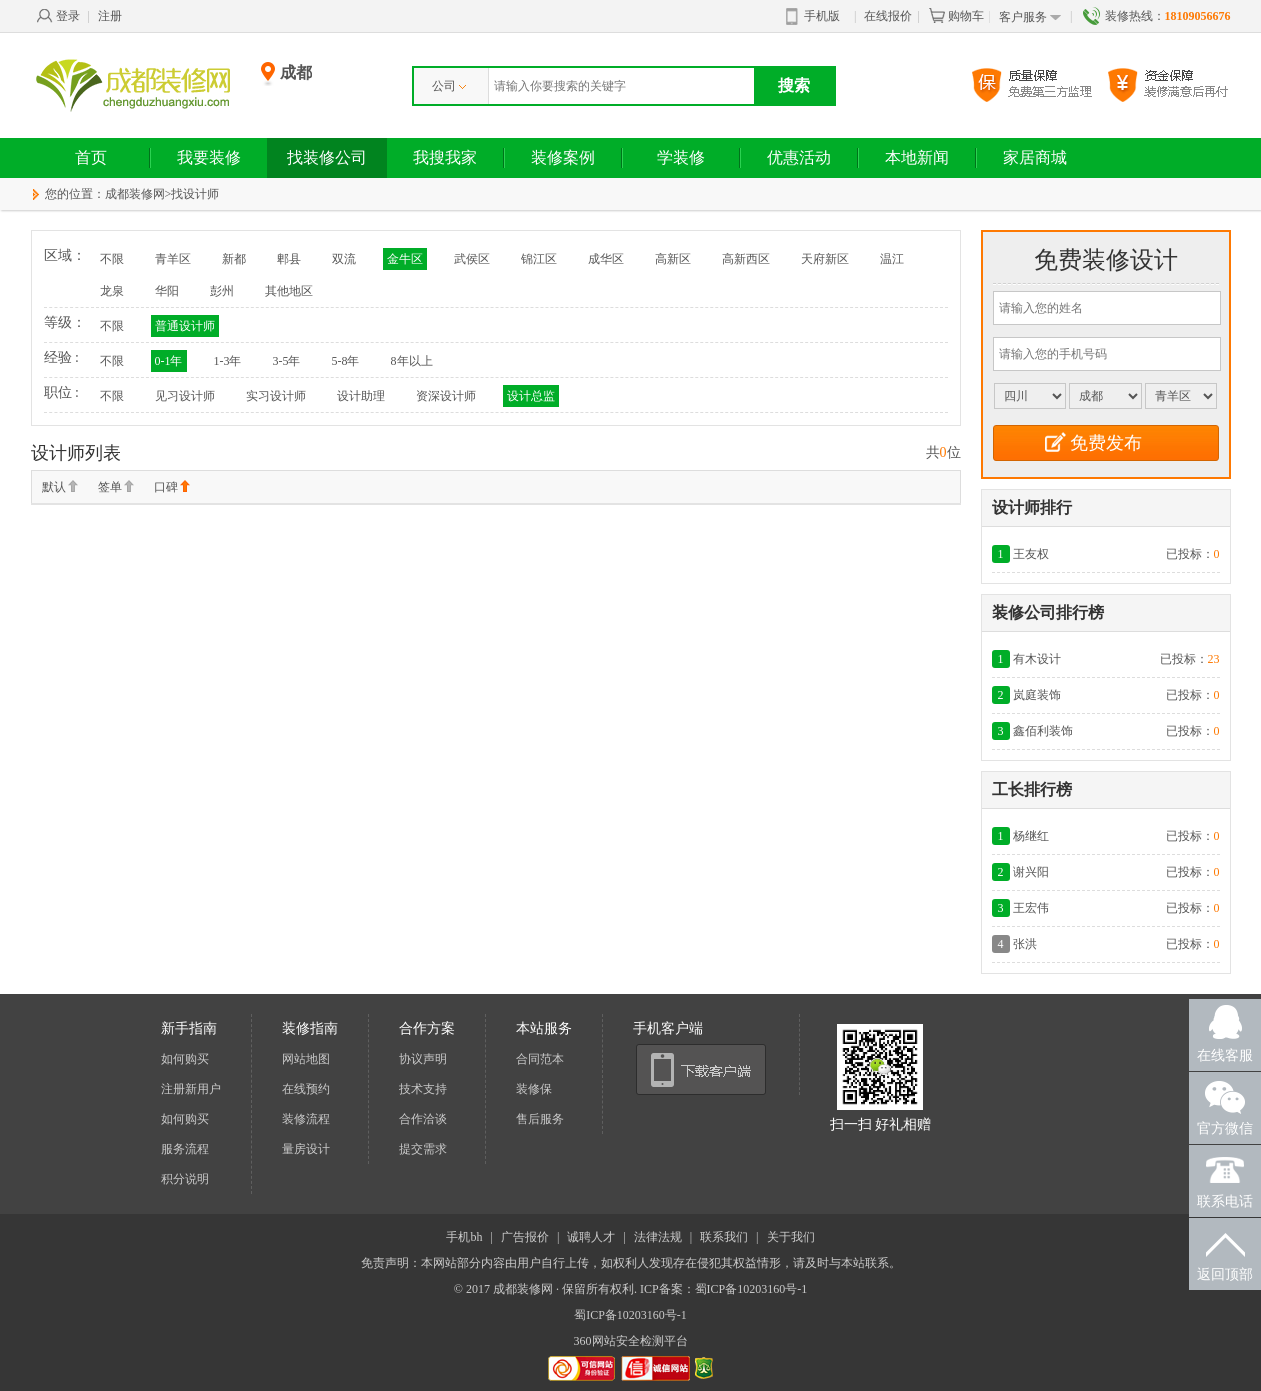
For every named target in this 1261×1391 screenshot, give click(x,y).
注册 (110, 16)
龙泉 (112, 291)
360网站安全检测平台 (631, 1341)
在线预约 (306, 1089)
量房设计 (306, 1149)
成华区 (606, 259)
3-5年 (287, 361)
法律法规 (658, 1237)
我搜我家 (445, 157)
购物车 (956, 16)
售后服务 (540, 1119)
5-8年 (346, 361)
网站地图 (306, 1059)
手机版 (813, 17)
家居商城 (1035, 157)
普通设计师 (185, 326)
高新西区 (746, 259)
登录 (58, 16)
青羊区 (173, 259)
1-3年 (228, 361)
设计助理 (361, 396)
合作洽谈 (423, 1119)
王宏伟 (1031, 908)
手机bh (464, 1237)
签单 (116, 488)
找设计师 (195, 194)
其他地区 (289, 291)
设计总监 (531, 396)
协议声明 (423, 1059)
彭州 (222, 291)
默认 (60, 488)
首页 (91, 157)
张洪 (1025, 944)
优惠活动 (799, 157)
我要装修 (209, 157)
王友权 (1031, 554)
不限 (112, 259)
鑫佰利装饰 (1043, 731)
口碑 (172, 488)
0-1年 (169, 361)
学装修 (681, 157)
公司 (449, 86)
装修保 (534, 1089)
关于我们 (791, 1237)
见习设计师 (185, 396)
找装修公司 (327, 157)
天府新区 (825, 259)
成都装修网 (135, 194)
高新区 (673, 259)
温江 (892, 259)
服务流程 (185, 1149)
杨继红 (1031, 836)
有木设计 (1037, 659)
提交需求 (423, 1149)
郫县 (289, 259)
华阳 (167, 291)
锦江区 (539, 259)
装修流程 (306, 1119)
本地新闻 (917, 157)
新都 (234, 259)
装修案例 (563, 157)
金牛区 (405, 259)
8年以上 (412, 361)
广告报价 (525, 1237)
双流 (344, 259)
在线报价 (888, 16)
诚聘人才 (591, 1237)
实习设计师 (276, 396)
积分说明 (185, 1179)
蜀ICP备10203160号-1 (630, 1315)
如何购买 (185, 1059)
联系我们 (724, 1237)
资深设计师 (446, 396)
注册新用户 (191, 1089)
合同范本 (540, 1059)
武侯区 (472, 259)
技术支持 (423, 1089)
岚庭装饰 (1037, 695)
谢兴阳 (1031, 872)
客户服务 (1030, 17)
